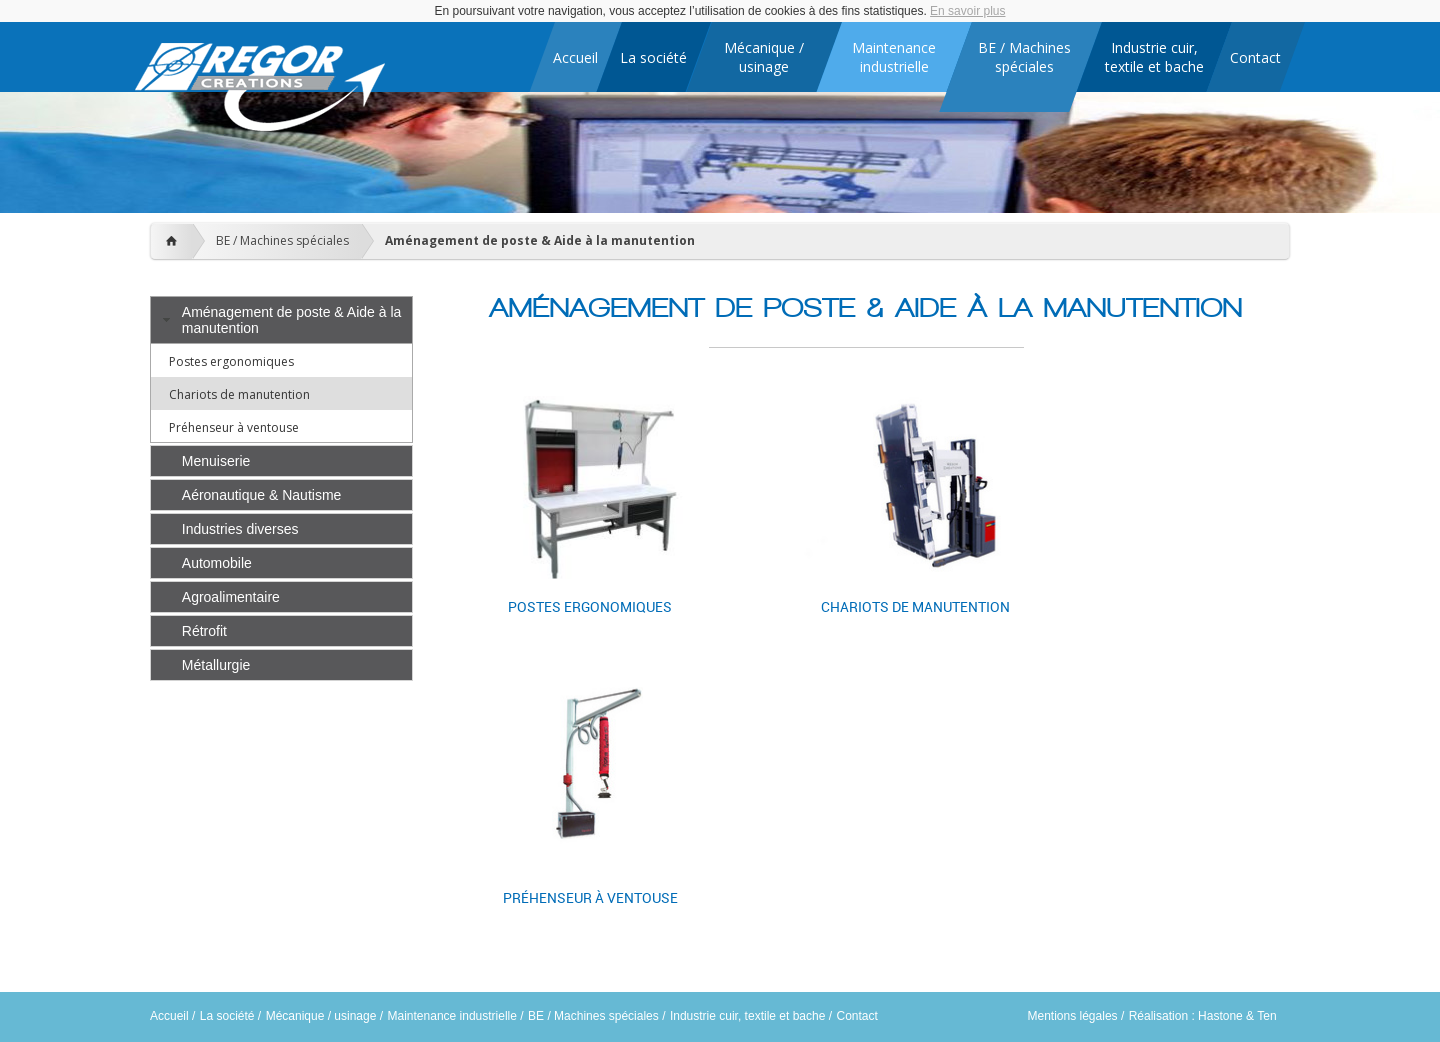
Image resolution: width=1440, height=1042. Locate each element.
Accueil (169, 1016)
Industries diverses (240, 529)
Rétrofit (204, 631)
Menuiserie (216, 461)
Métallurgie (216, 665)
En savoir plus (967, 11)
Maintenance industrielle (452, 1016)
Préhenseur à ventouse (234, 427)
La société (227, 1016)
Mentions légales (1073, 1016)
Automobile (217, 563)
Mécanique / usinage (321, 1016)
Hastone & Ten (1237, 1016)
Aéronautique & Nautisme (262, 495)
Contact (856, 1016)
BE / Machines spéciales (282, 240)
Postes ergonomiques (231, 361)
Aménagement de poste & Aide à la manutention (540, 240)
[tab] (281, 320)
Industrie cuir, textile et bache (747, 1016)
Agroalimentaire (231, 597)
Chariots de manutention (239, 394)
